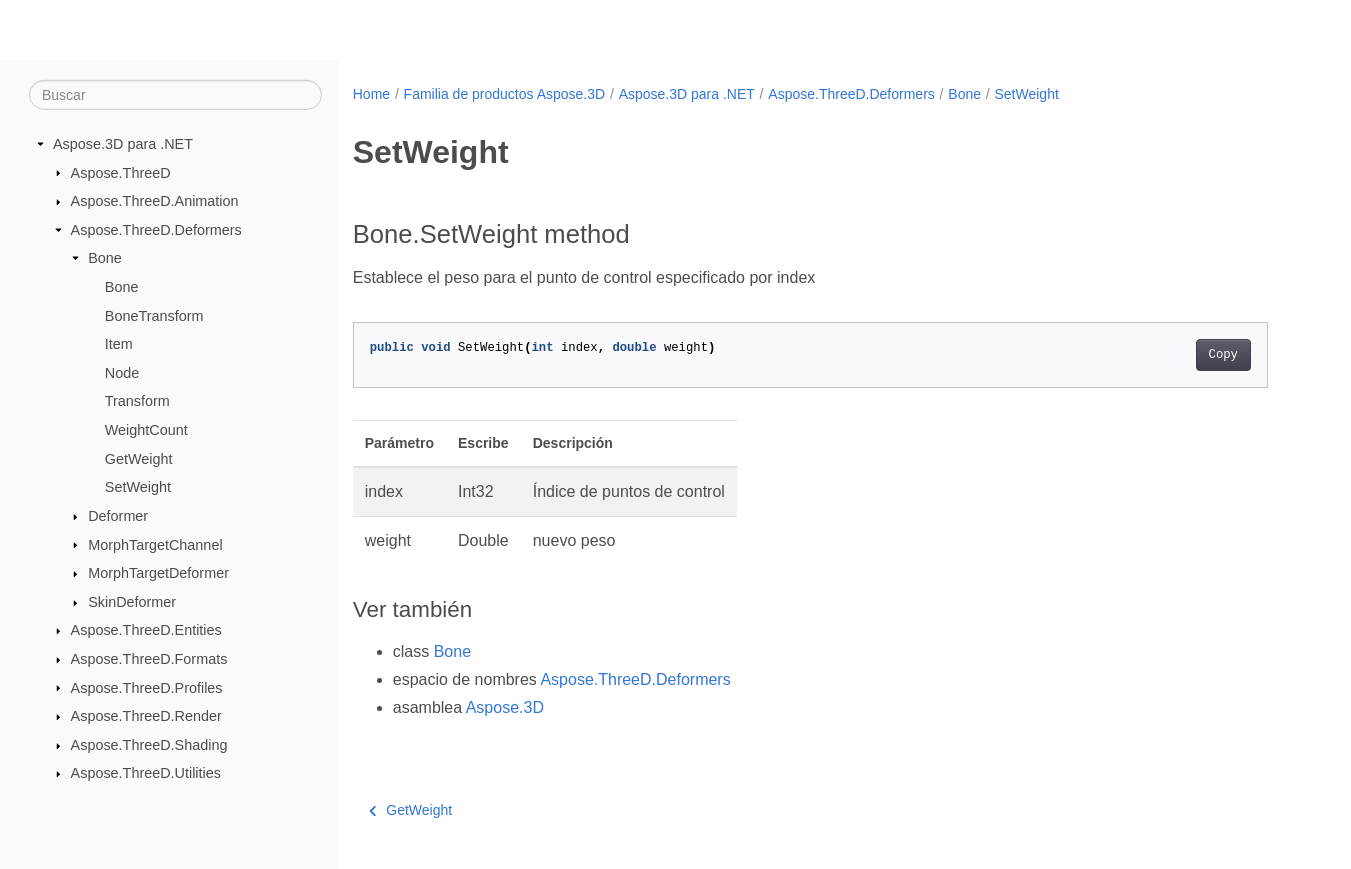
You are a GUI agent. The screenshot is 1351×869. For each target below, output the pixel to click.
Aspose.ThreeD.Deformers (156, 230)
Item (119, 344)
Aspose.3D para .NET (123, 144)
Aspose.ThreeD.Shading (149, 745)
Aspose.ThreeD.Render (146, 716)
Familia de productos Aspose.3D (505, 94)
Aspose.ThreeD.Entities (146, 630)
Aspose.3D (505, 707)
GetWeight (139, 459)
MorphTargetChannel (155, 544)
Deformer (118, 516)
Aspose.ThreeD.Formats (149, 659)
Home (371, 94)
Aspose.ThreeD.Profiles (147, 687)
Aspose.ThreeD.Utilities (146, 773)
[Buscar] (175, 95)
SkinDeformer (132, 602)
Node (122, 373)
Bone (105, 258)
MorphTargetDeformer (158, 573)
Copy (1223, 355)
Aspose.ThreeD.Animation (155, 201)
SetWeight (138, 487)
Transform (137, 401)
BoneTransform (154, 315)
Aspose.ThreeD (121, 172)
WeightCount (146, 430)
